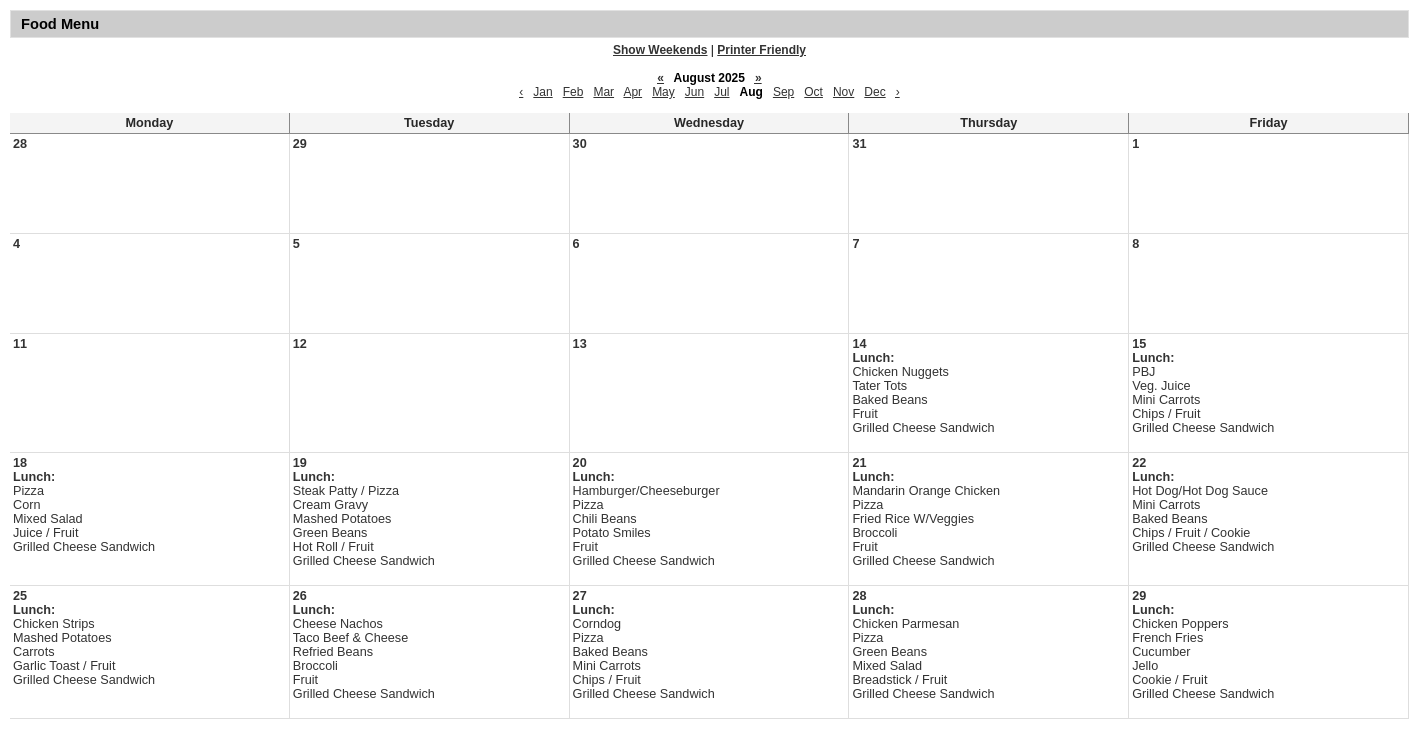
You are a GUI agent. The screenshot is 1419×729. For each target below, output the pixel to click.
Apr (632, 92)
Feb (573, 92)
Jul (721, 92)
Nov (843, 92)
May (663, 92)
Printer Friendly (761, 50)
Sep (783, 92)
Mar (603, 92)
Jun (694, 92)
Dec (874, 92)
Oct (813, 92)
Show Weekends (660, 50)
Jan (542, 92)
